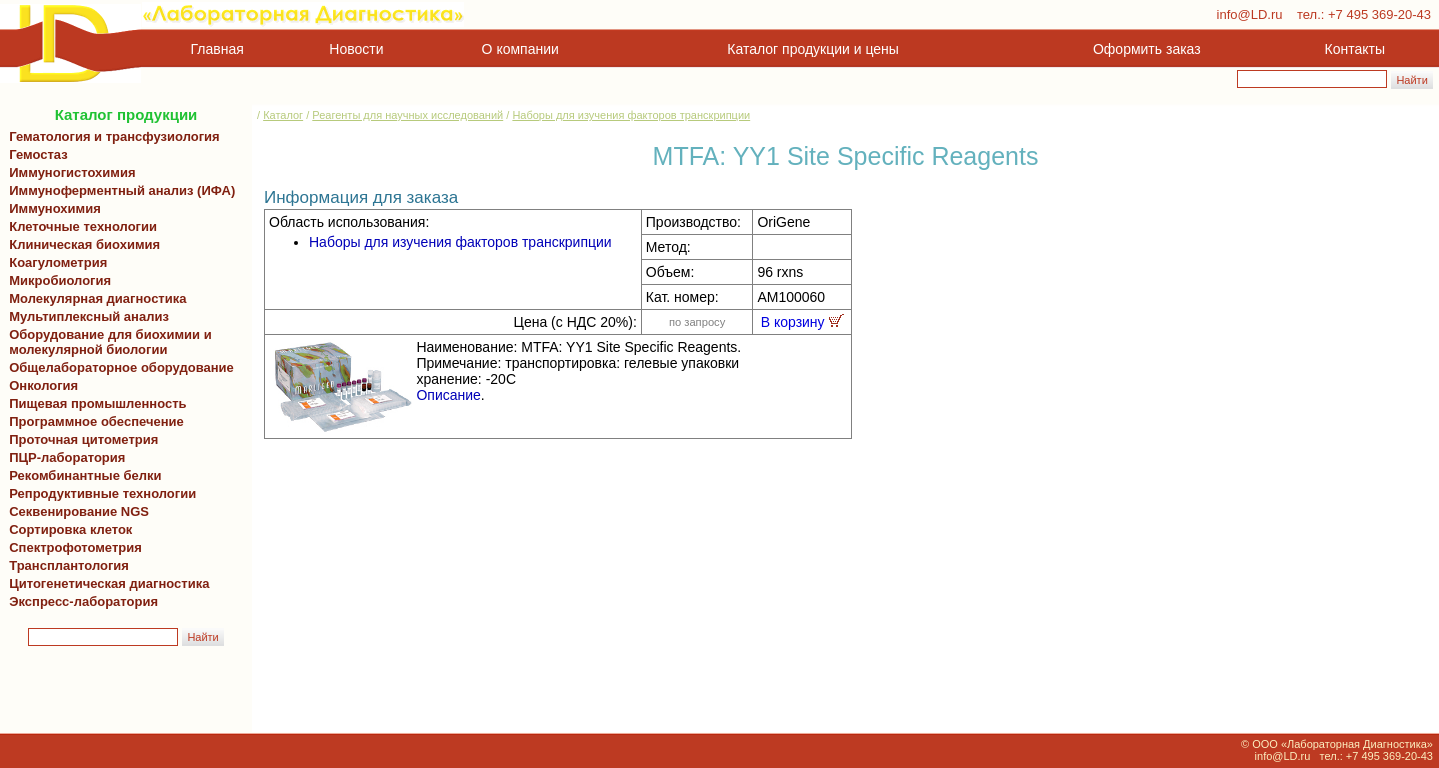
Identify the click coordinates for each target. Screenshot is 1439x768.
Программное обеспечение (96, 421)
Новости (356, 49)
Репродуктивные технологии (99, 493)
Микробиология (60, 280)
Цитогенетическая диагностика (105, 583)
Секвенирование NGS (75, 511)
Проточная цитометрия (80, 439)
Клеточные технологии (79, 226)
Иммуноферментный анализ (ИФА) (118, 190)
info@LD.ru (1250, 14)
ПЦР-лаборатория (63, 457)
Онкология (43, 385)
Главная (217, 49)
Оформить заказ (1147, 49)
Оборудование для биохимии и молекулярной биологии (107, 342)
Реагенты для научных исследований (407, 115)
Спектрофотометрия (75, 547)
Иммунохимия (55, 208)
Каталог (283, 115)
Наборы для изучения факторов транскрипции (631, 115)
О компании (518, 49)
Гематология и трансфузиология (111, 136)
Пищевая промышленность (98, 403)
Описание (448, 395)
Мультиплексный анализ (89, 316)
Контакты (1355, 49)
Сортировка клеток (67, 529)
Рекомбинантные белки (82, 475)
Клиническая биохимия (81, 244)
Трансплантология (65, 565)
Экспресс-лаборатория (83, 601)
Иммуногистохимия (69, 172)
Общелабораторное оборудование (118, 367)
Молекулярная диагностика (94, 298)
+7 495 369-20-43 (1379, 14)
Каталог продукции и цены (812, 49)
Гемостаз (38, 154)
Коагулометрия (58, 262)
